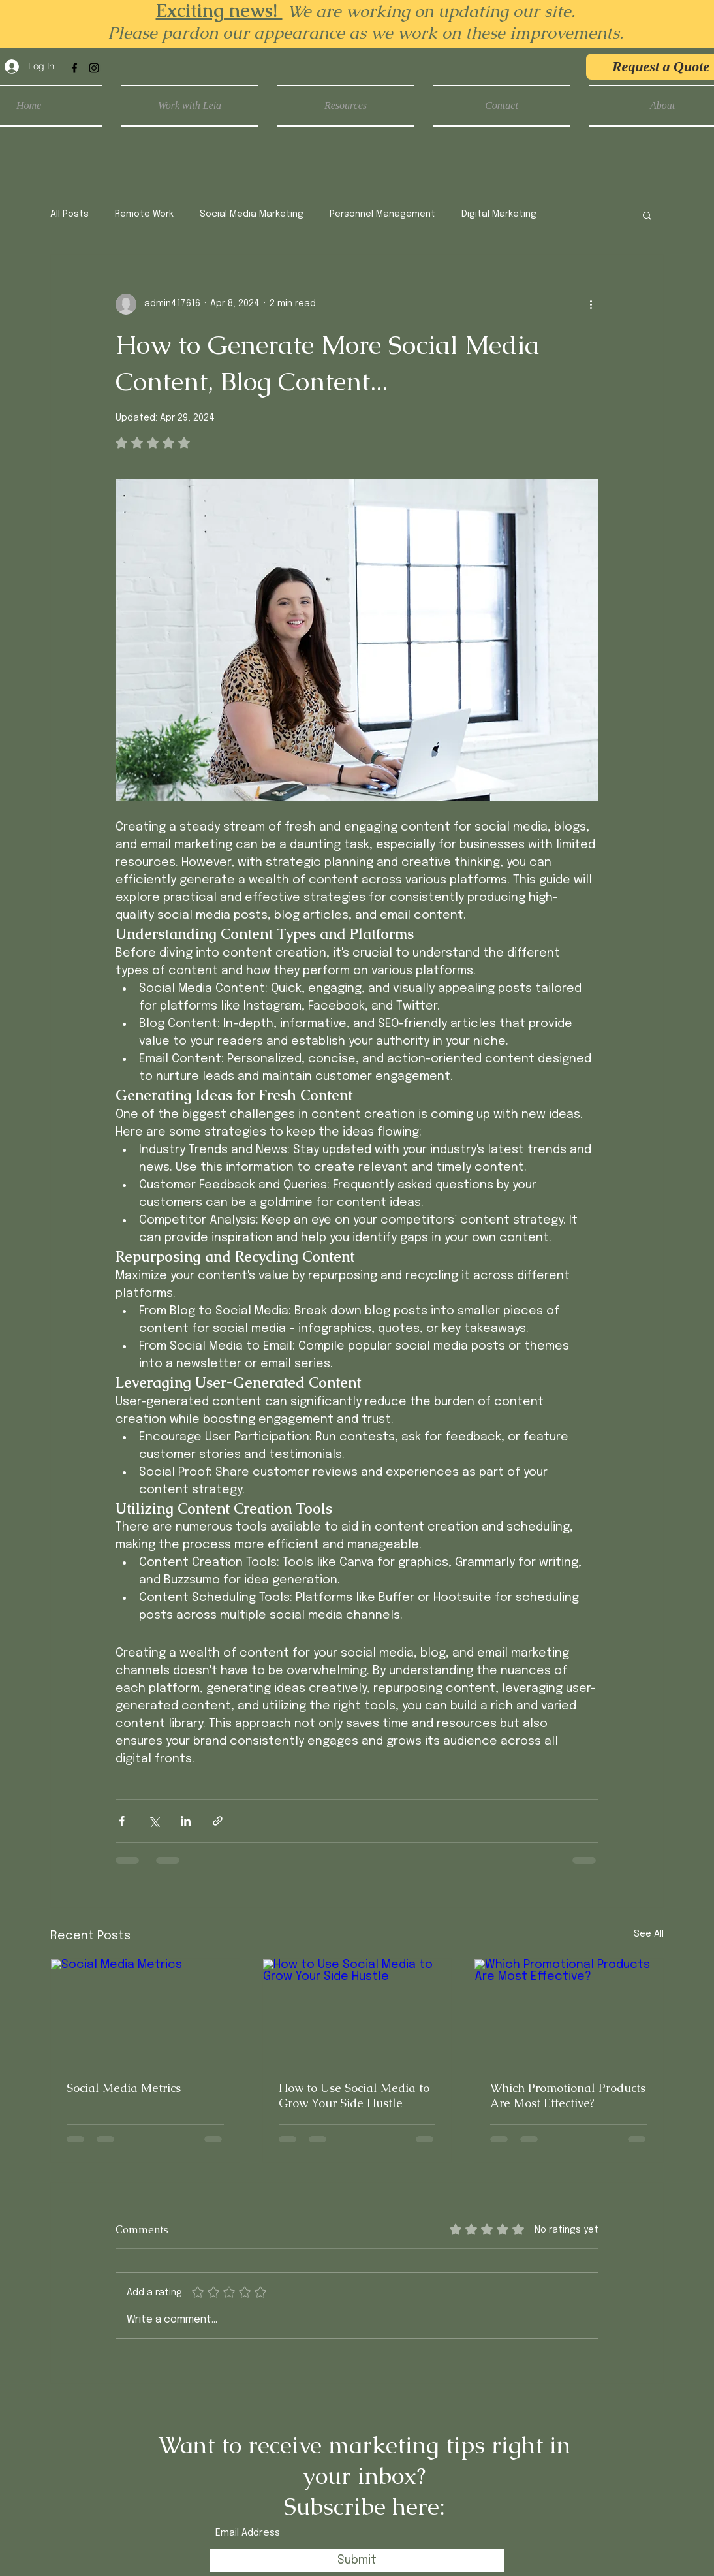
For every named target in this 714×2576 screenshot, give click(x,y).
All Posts (69, 214)
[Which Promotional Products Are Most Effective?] (568, 2012)
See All (649, 1934)
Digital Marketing (498, 214)
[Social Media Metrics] (145, 2012)
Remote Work (144, 214)
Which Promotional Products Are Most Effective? (567, 2095)
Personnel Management (382, 214)
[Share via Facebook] (122, 1821)
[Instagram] (94, 67)
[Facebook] (74, 67)
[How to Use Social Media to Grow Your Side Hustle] (357, 2012)
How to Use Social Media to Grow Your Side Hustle (354, 2095)
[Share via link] (217, 1821)
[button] (647, 215)
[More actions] (590, 304)
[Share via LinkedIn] (185, 1821)
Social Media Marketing (251, 214)
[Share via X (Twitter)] (153, 1821)
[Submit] (357, 2560)
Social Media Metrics (124, 2087)
